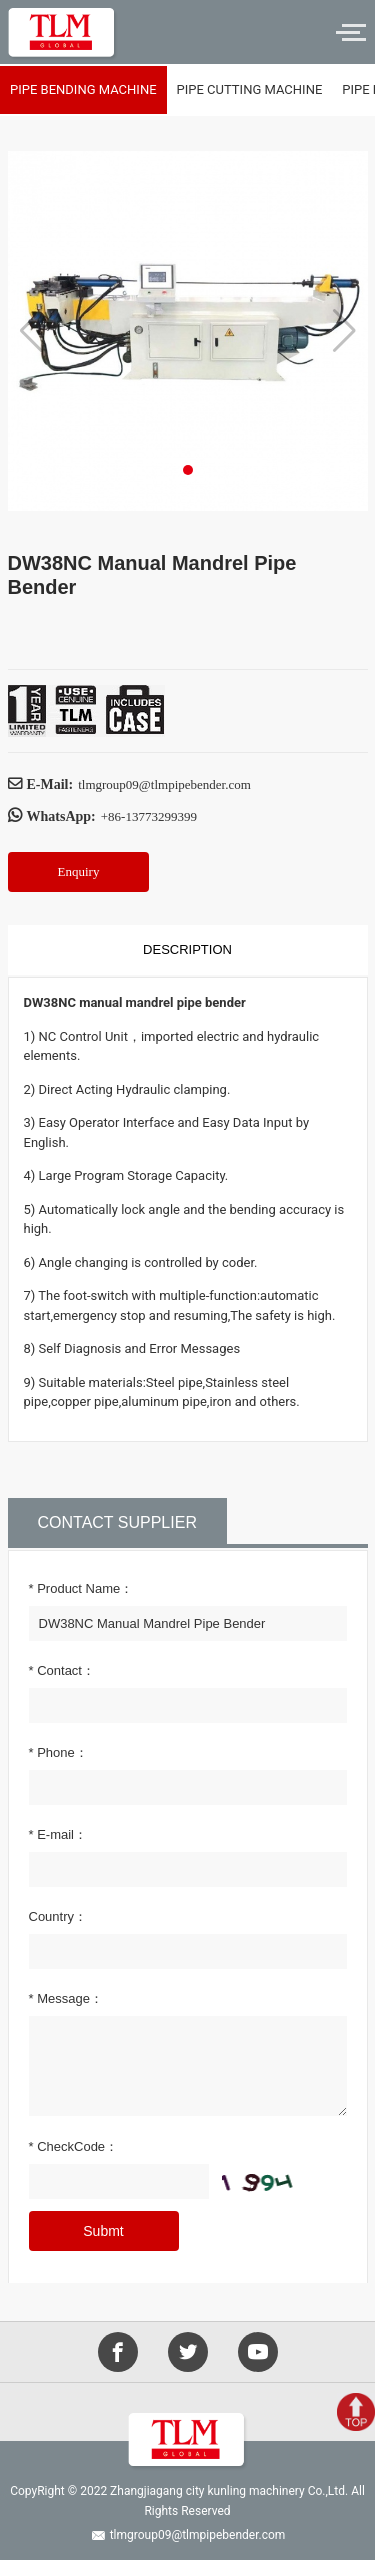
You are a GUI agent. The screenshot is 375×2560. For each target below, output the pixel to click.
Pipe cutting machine (250, 89)
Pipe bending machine (83, 89)
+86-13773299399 (149, 816)
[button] (188, 470)
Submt (103, 2231)
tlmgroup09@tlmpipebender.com (164, 784)
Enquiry (79, 871)
